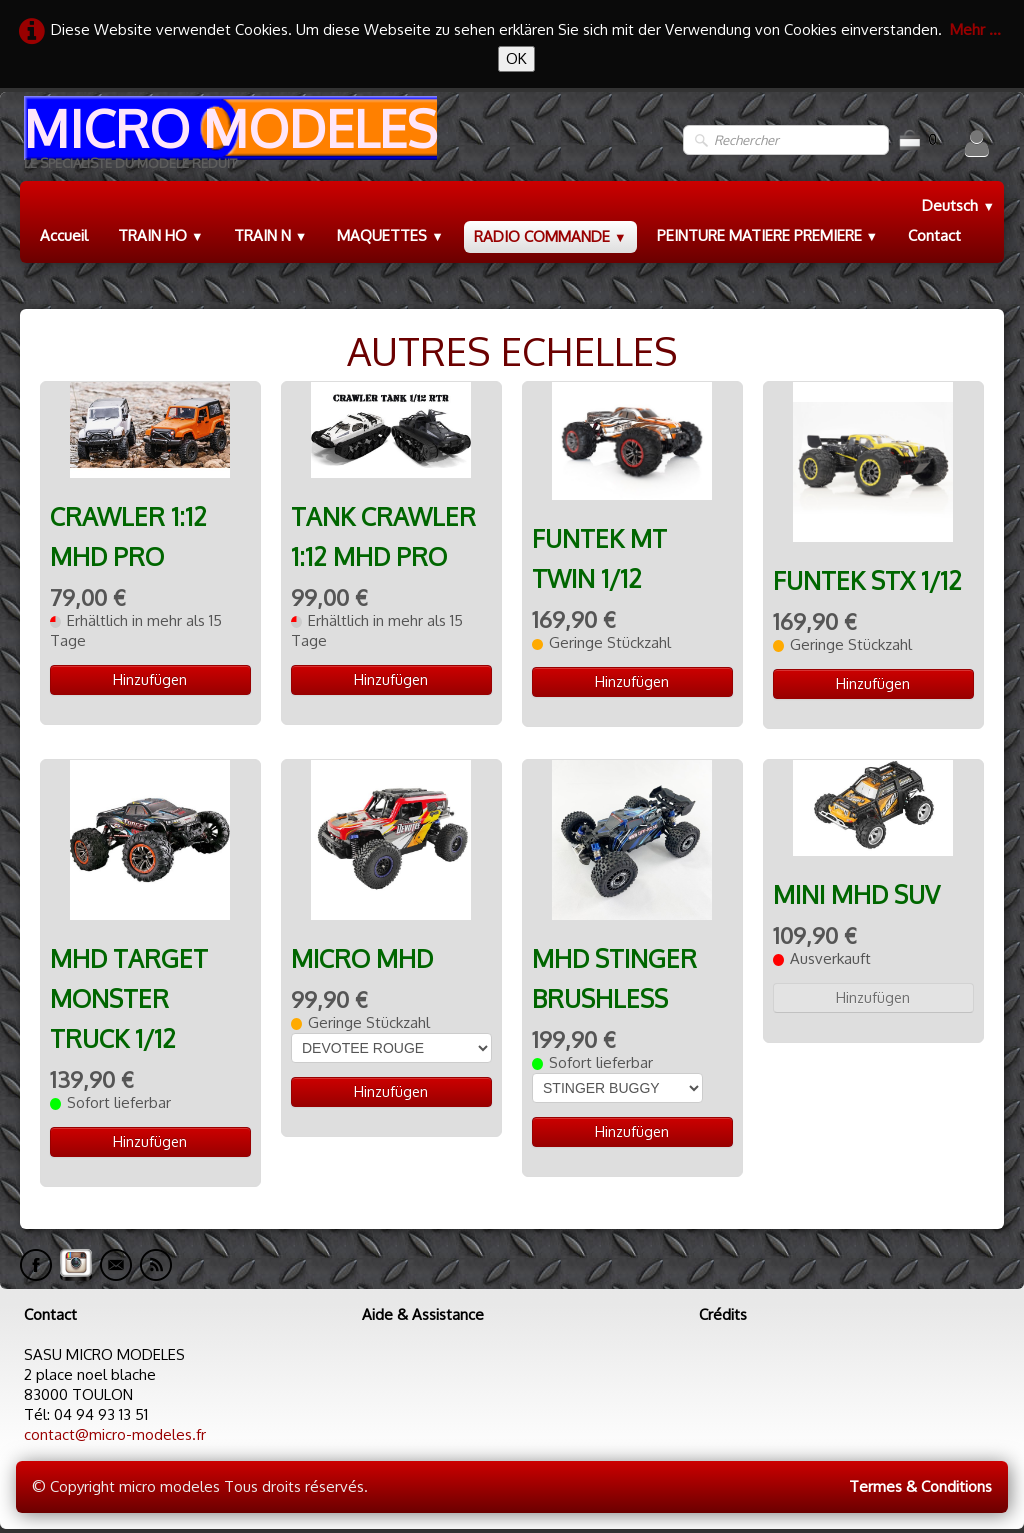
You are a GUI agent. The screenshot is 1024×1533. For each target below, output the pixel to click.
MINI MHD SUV (856, 894)
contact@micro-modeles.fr (115, 1434)
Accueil (64, 235)
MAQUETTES (390, 235)
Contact (934, 235)
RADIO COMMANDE (550, 236)
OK (516, 58)
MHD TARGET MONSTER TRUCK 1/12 (129, 998)
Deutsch (958, 205)
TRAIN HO (161, 235)
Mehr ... (975, 29)
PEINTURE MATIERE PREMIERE (768, 235)
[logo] (228, 140)
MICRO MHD (362, 958)
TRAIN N (271, 235)
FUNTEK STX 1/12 (867, 580)
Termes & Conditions (920, 1486)
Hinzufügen (150, 679)
